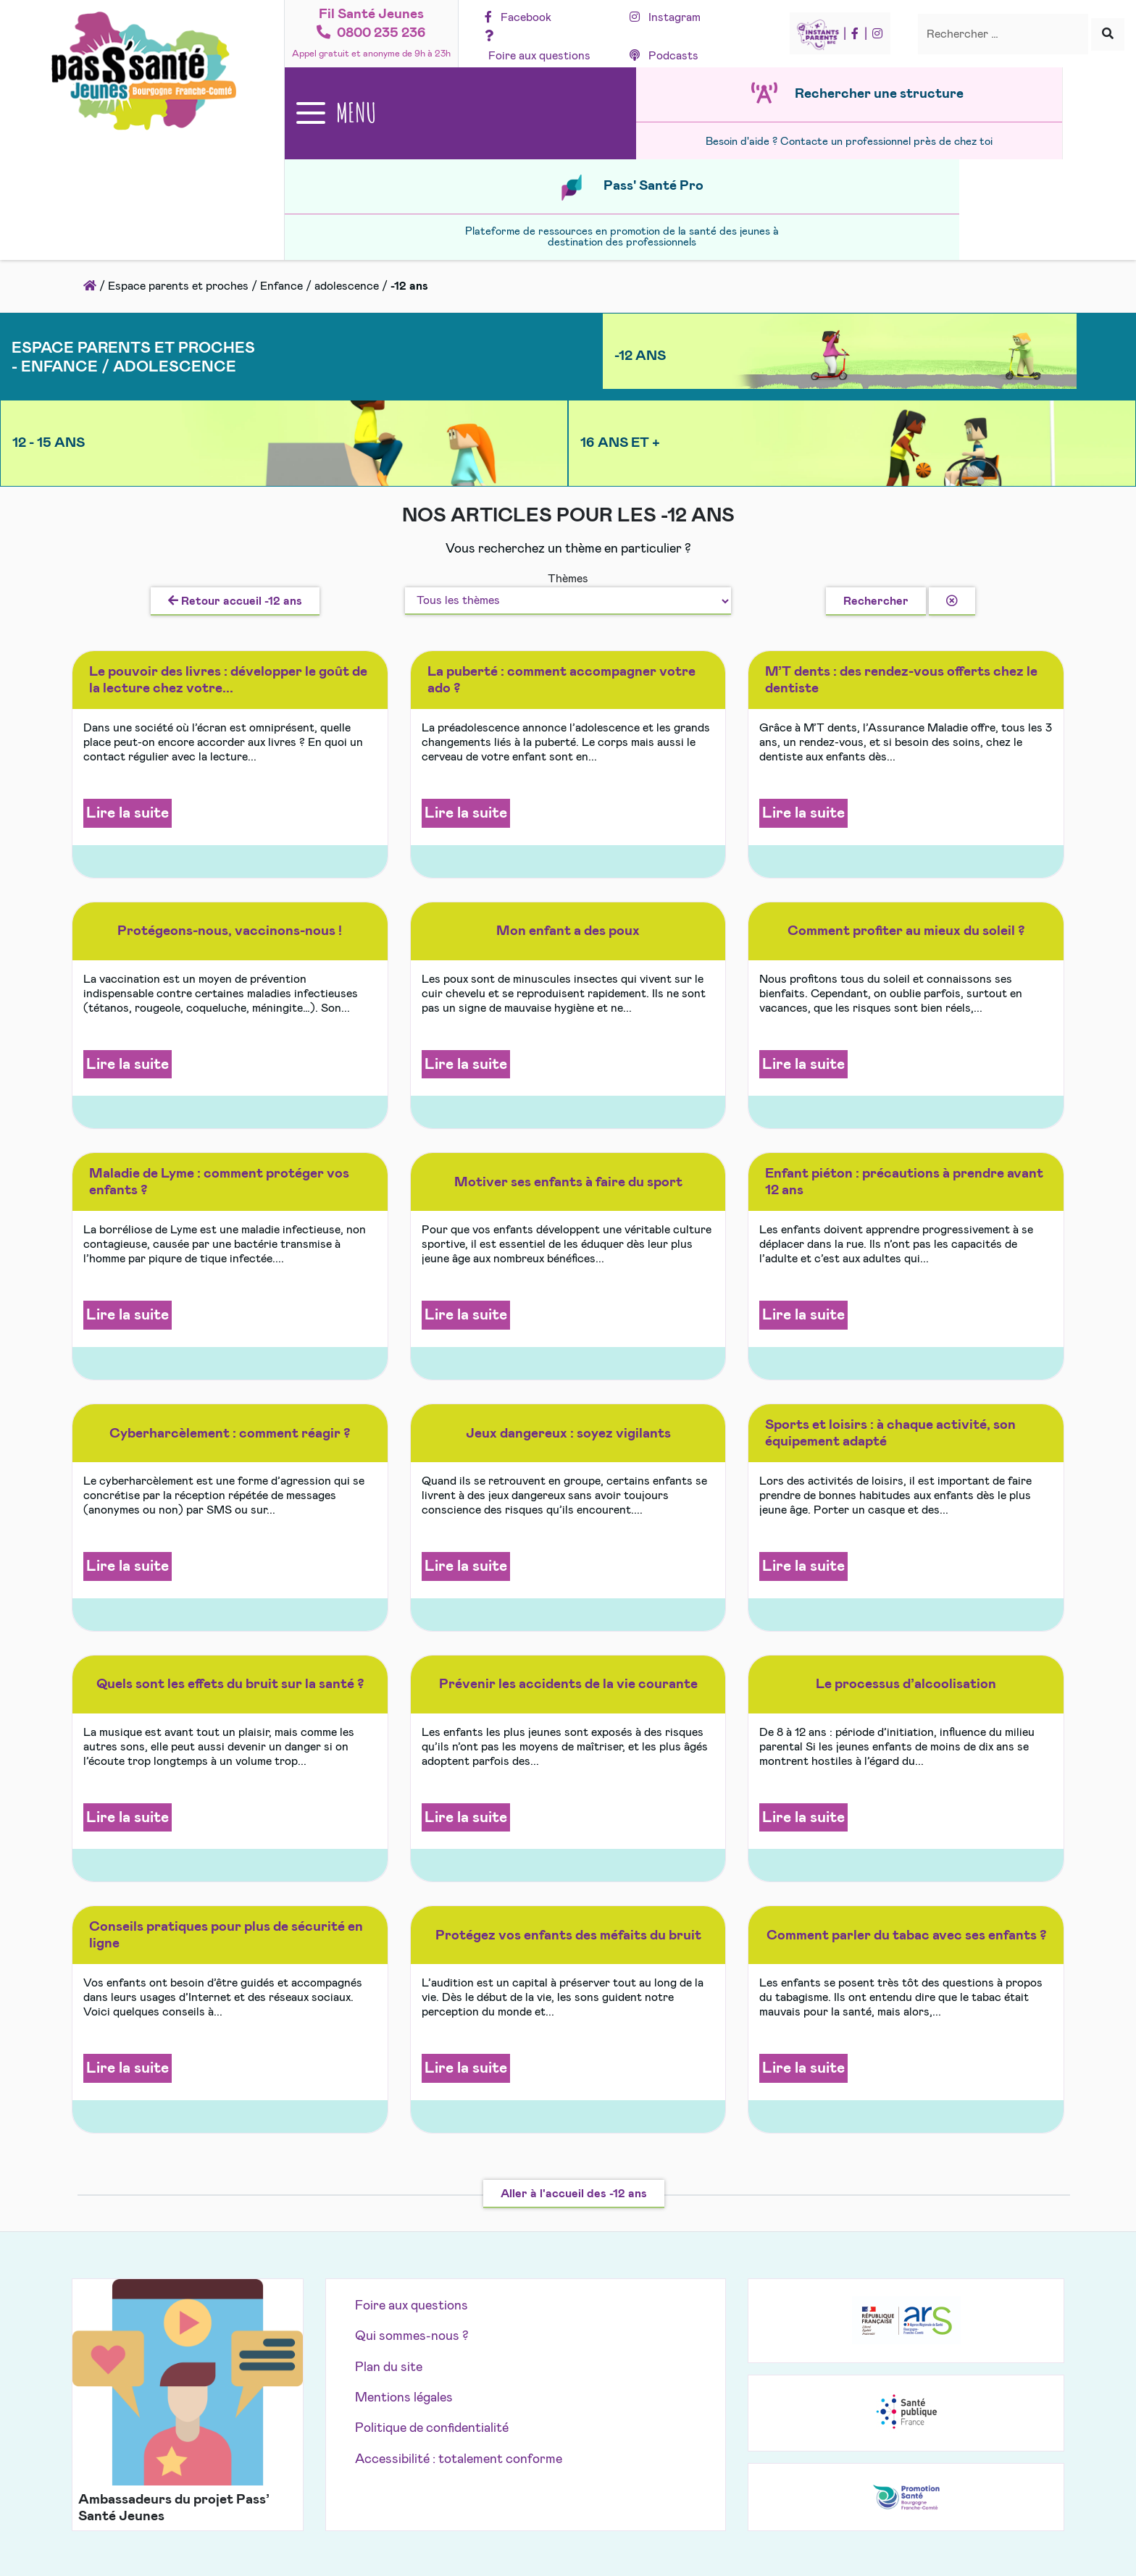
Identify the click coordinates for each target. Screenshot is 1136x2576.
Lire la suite (127, 634)
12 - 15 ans (679, 264)
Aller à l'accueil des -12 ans (574, 2014)
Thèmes (568, 400)
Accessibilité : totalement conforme (458, 2280)
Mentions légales (404, 2218)
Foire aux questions (411, 2127)
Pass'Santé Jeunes (537, 2419)
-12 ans (417, 264)
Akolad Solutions (649, 2419)
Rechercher (876, 421)
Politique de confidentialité (432, 2249)
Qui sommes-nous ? (412, 2157)
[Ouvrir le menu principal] (372, 117)
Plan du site (388, 2187)
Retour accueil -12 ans (235, 421)
